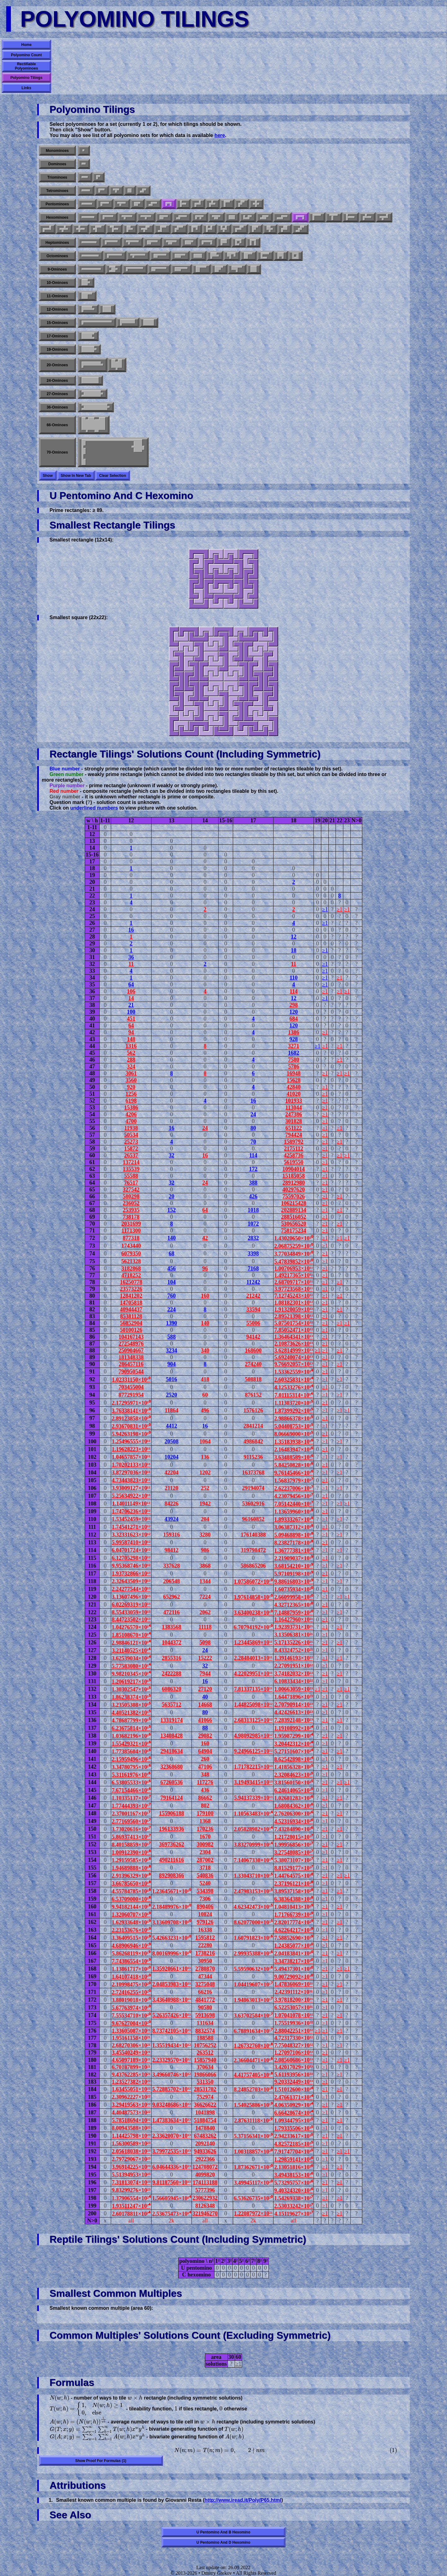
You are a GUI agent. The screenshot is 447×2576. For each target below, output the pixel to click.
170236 (205, 1829)
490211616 (171, 1860)
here (219, 135)
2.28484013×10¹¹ (253, 1658)
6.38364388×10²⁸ (293, 1899)
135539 (131, 1169)
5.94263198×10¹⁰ (131, 1434)
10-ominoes (57, 283)
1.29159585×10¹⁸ (131, 1860)
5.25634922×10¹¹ (131, 1496)
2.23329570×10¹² (171, 2060)
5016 (171, 1379)
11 (131, 964)
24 (253, 1114)
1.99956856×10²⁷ (293, 1845)
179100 (205, 1813)
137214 (131, 1162)
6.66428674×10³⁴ (293, 2113)
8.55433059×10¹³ (131, 1612)
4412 (171, 1426)
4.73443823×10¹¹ (131, 1480)
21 (131, 1005)
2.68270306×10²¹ (131, 2045)
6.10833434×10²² (293, 1681)
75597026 (293, 1196)
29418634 (171, 1751)
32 (171, 1155)
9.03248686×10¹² (171, 2105)
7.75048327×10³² (293, 2045)
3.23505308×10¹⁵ (131, 1705)
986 (205, 1550)
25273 (131, 1142)
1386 (293, 1032)
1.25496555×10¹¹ (131, 1441)
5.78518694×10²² (131, 2120)
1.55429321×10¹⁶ (131, 1744)
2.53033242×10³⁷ (293, 2206)
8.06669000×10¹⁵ (293, 1434)
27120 (205, 1689)
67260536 (171, 1782)
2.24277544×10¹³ (131, 1589)
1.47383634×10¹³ (171, 2120)
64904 (205, 1751)
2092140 (205, 2143)
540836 (205, 1875)
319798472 (253, 1550)
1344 (205, 1581)
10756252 (205, 2045)
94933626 (205, 2151)
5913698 (205, 2015)
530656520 (293, 1224)
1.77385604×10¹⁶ (131, 1751)
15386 (131, 1107)
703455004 (131, 1387)
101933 (293, 1101)
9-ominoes (57, 269)
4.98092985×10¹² (253, 1736)
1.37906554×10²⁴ (131, 2198)
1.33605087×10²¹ (131, 2031)
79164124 (171, 1798)
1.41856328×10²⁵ (293, 1767)
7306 (205, 1899)
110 (294, 978)
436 (205, 1790)
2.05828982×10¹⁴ (253, 1829)
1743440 (131, 1246)
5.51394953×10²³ (131, 2175)
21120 (171, 1488)
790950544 (131, 1371)
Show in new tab (76, 475)
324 (131, 1066)
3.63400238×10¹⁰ (253, 1613)
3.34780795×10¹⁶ (131, 1767)
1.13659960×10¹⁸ (293, 1512)
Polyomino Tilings (26, 77)
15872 (131, 1148)
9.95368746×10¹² (131, 1566)
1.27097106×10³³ (293, 2052)
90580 (205, 2007)
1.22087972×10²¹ (253, 2213)
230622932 (205, 2198)
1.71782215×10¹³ (253, 1767)
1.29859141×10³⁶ (293, 2159)
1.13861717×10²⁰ (131, 1969)
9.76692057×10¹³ (293, 1364)
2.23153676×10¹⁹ (131, 1930)
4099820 (205, 2175)
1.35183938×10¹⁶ (293, 1442)
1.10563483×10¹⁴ (253, 1814)
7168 (253, 1268)
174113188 (205, 2182)
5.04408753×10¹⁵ (293, 1426)
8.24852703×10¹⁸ (253, 2089)
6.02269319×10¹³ (131, 1604)
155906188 (171, 1813)
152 (171, 1210)
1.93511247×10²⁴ (131, 2206)
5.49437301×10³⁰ (293, 1969)
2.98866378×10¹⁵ (293, 1418)
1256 (131, 1094)
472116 (171, 1612)
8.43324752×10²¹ (293, 1650)
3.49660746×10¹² (171, 2074)
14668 (205, 1704)
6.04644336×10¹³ (171, 2167)
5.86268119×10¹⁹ (131, 1953)
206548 (171, 1581)
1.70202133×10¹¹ (131, 1465)
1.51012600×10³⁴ (293, 2089)
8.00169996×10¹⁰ (171, 1953)
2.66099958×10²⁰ (293, 1597)
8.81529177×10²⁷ (293, 1868)
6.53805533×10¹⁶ (131, 1782)
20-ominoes (57, 365)
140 (171, 1238)
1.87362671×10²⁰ (253, 2167)
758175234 (293, 1230)
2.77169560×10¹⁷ (131, 1821)
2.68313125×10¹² (253, 1720)
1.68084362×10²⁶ (293, 1806)
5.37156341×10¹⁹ (253, 2136)
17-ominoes (57, 336)
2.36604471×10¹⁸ (253, 2060)
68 (171, 1253)
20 (171, 1196)
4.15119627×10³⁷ (293, 2214)
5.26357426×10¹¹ (171, 2015)
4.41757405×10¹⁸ (253, 2075)
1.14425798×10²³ (131, 2136)
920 (131, 1087)
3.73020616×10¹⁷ (131, 1829)
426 (253, 1196)
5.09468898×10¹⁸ (293, 1535)
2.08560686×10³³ (293, 2060)
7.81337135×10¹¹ (253, 1689)
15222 (205, 1658)
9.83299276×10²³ (131, 2190)
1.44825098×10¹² (253, 1704)
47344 (205, 1976)
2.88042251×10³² (293, 2031)
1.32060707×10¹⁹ (131, 1914)
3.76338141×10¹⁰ (131, 1411)
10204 (171, 1457)
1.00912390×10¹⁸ (131, 1852)
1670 (205, 1837)
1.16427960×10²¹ (293, 1619)
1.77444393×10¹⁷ (131, 1806)
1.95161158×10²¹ (131, 2038)
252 (205, 1488)
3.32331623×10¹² (131, 1535)
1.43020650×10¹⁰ (293, 1238)
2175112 (293, 1148)
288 (131, 1060)
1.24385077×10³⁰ (293, 1946)
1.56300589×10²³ (131, 2143)
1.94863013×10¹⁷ (253, 2000)
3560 (131, 1080)
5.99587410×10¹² (131, 1542)
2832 (253, 1238)
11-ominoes (57, 296)
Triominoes (57, 177)
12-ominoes (57, 309)
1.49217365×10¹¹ (293, 1275)
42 (205, 1238)
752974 (205, 2097)
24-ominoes (57, 380)
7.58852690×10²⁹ (293, 1938)
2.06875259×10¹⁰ (293, 1246)
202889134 (293, 1210)
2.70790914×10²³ (293, 1704)
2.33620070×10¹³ (171, 2136)
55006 (253, 1323)
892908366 (171, 1875)
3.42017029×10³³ (293, 2067)
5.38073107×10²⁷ (293, 1860)
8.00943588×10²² (131, 2128)
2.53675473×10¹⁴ (171, 2214)
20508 (171, 1441)
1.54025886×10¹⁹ (253, 2105)
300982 (205, 1844)
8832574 (205, 2031)
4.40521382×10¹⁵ (131, 1713)
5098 (205, 1642)
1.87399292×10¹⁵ (293, 1411)
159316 (171, 1535)
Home (26, 45)
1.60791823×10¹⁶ (253, 1938)
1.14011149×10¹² (131, 1503)
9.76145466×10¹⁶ (293, 1473)
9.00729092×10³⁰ (293, 1977)
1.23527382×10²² (131, 2082)
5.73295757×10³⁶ (293, 2183)
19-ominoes (57, 349)
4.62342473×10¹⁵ (253, 1907)
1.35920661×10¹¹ (171, 1969)
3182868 (131, 1268)
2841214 (253, 1426)
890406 (205, 1906)
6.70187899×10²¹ (131, 2067)
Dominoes (57, 164)
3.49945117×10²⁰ (253, 2183)
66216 (205, 1992)
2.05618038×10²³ (131, 2151)
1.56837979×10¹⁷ (293, 1481)
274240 (253, 1364)
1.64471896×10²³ (293, 1697)
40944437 (131, 1309)
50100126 (131, 1330)
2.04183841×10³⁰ (293, 1953)
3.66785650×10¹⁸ (131, 1883)
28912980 (293, 1183)
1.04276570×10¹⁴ (131, 1627)
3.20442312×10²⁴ (293, 1744)
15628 (293, 1080)
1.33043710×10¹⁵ (253, 1876)
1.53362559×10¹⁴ (293, 1372)
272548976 (131, 1344)
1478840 (205, 2128)
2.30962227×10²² (131, 2097)
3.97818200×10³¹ (293, 2000)
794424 (293, 1135)
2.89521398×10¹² (293, 1316)
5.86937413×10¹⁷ (131, 1837)
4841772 (205, 2000)
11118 (205, 1627)
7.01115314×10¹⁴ (293, 1395)
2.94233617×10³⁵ (293, 2136)
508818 (253, 1379)
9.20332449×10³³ (293, 2082)
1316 (131, 1046)
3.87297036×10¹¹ (131, 1472)
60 (205, 1395)
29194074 (253, 1488)
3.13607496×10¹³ (131, 1597)
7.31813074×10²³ (131, 2182)
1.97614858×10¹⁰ (253, 1597)
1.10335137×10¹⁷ (131, 1798)
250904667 (131, 1350)
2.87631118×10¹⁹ (253, 2120)
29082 (205, 1736)
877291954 (131, 1395)
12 (293, 937)
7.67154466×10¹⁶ (131, 1790)
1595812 (205, 1937)
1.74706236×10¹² (131, 1511)
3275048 (205, 1984)
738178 (131, 1217)
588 (171, 1337)
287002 (205, 1860)
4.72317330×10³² (293, 2038)
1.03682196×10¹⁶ (131, 1736)
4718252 (131, 1275)
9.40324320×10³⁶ (293, 2190)
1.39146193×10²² (293, 1658)
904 (171, 1364)
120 (293, 1012)
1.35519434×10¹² (171, 2045)
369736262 (171, 1844)
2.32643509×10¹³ (131, 1581)
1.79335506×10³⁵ (293, 2128)
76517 (131, 1183)
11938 (131, 1128)
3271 (293, 1046)
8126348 (205, 2206)
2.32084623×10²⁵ (293, 1775)
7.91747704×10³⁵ (293, 2152)
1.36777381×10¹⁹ (293, 1550)
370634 (205, 2067)
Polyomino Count (26, 55)
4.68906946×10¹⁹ (131, 1946)
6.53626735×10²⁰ (253, 2198)
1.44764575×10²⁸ (293, 1876)
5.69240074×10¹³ (293, 1357)
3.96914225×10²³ (131, 2167)
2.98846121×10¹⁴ (131, 1643)
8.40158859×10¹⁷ (131, 1845)
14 (131, 998)
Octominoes (57, 256)
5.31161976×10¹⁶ (131, 1775)
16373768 (253, 1472)
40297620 (293, 1189)
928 (293, 1039)
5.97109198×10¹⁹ (293, 1574)
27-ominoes (57, 394)
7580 (293, 1060)
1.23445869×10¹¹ (253, 1642)
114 (294, 991)
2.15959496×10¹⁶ (131, 1759)
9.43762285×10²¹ (131, 2074)
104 (171, 1282)
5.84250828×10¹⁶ (293, 1465)
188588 (205, 2038)
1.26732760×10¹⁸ (253, 2046)
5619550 (293, 1162)
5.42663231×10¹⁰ (171, 1938)
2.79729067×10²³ (131, 2159)
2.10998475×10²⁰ (131, 1984)
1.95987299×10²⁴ (293, 1736)
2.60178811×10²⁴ (131, 2214)
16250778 (131, 1282)
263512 (205, 2052)
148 (131, 1039)
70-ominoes (57, 452)
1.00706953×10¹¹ (293, 1268)
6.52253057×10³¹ (293, 2007)
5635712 (171, 1704)
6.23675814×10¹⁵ (131, 1728)
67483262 (205, 2136)
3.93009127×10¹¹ (131, 1488)
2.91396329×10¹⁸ (131, 1876)
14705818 (131, 1302)
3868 (205, 1566)
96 (205, 1268)
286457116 (131, 1364)
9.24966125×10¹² (253, 1751)
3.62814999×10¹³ (293, 1350)
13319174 (171, 1720)
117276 (205, 1782)
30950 (205, 1961)
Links (26, 88)
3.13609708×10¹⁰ (171, 1922)
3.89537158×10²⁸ (293, 1891)
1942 (205, 1503)
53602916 (253, 1503)
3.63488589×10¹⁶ (293, 1457)
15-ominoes (57, 323)
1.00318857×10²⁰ (253, 2152)
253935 (131, 1210)
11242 (253, 1282)
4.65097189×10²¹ (131, 2060)
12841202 (131, 1296)
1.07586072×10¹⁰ (253, 1581)
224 (171, 1309)
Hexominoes (57, 217)
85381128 (131, 1316)
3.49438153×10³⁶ (293, 2175)
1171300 (131, 1230)
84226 (171, 1503)
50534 (131, 1135)
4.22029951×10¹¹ (253, 1673)
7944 (205, 1673)
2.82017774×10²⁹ (293, 1922)
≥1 (325, 909)
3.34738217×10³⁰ (293, 1961)
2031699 (131, 1224)
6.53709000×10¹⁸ (131, 1899)
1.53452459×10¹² (131, 1519)
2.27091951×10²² (293, 1666)
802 (205, 1805)
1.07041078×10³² (293, 2015)
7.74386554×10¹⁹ (131, 1961)
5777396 (205, 2190)
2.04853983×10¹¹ (171, 1984)
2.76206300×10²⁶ (293, 1814)
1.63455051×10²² (131, 2089)
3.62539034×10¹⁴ (131, 1658)
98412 (171, 1550)
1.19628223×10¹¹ (131, 1449)
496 (205, 1410)
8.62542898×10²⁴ (293, 1759)
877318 (131, 1238)
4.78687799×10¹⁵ (131, 1720)
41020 (293, 1094)
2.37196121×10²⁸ (293, 1883)
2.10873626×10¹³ (293, 1344)
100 (131, 1012)
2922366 (205, 2159)
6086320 (171, 1689)
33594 (253, 1309)
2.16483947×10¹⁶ (293, 1449)
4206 (131, 1114)
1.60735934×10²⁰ (293, 1589)
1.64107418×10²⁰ (131, 1977)
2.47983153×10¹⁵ (253, 1891)
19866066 (205, 2074)
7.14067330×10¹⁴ (253, 1860)
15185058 (293, 1176)
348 (205, 1774)
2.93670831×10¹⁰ (131, 1426)
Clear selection (112, 475)
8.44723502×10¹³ (131, 1619)
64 (131, 984)
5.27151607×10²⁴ (293, 1751)
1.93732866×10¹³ (131, 1573)
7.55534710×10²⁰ (131, 2015)
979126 (205, 1922)
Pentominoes (57, 204)
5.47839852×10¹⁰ (293, 1261)
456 (171, 1268)
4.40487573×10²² (131, 2112)
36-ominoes (57, 407)
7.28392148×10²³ (293, 1720)
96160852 (253, 1519)
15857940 (205, 2060)
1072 (253, 1224)
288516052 (293, 1217)
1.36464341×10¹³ (293, 1337)
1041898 (205, 2112)
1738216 (205, 1953)
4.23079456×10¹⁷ (293, 1496)
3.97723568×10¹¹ (293, 1289)
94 (131, 1032)
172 (253, 1169)
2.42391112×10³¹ (294, 1992)
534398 (205, 1891)
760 (171, 1296)
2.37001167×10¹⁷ (131, 1814)
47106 (205, 1767)
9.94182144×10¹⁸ (131, 1907)
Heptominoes (57, 242)
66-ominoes (57, 425)
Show (48, 475)
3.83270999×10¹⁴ (253, 1845)
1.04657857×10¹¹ (131, 1457)
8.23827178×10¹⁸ (293, 1543)
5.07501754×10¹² (293, 1323)
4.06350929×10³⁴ (293, 2105)
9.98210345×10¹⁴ (131, 1674)
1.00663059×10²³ (293, 1689)
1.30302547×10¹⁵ (131, 1689)
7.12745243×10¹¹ (293, 1296)
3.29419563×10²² (131, 2105)
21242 (253, 1296)
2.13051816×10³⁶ (293, 2167)
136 (205, 1457)
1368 (205, 1821)
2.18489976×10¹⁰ (171, 1907)
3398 (253, 1253)
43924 (171, 1519)
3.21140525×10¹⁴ (131, 1650)
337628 (171, 1566)
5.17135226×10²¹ (293, 1642)
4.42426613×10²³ (293, 1712)
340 (205, 1350)
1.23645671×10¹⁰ (171, 1891)
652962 (171, 1597)
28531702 (205, 2089)
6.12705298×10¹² (131, 1558)
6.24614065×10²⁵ (293, 1790)
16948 (293, 1073)
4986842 (253, 1441)
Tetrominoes (57, 191)
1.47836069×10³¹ (293, 1984)
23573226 (131, 1289)
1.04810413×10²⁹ (293, 1907)
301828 (293, 1121)
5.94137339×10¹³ (253, 1798)
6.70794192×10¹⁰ (253, 1627)
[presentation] (60, 2398)
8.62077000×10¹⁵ (253, 1922)
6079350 (131, 1253)
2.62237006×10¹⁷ (293, 1488)
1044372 (171, 1642)
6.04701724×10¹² (131, 1550)
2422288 (171, 1673)
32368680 (171, 1767)
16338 (205, 1930)
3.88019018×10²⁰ (131, 2000)
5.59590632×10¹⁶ (253, 1969)
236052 (131, 1203)
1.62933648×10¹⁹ (131, 1922)
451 (131, 1019)
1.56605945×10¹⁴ (171, 2198)
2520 (171, 1395)
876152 (253, 1395)
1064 (205, 1441)
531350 (205, 2082)
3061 (131, 1073)
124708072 (205, 2167)
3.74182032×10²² (293, 1673)
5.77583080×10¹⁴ (131, 1666)
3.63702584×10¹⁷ (253, 2015)
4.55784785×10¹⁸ (131, 1891)
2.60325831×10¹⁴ (293, 1380)
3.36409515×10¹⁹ (131, 1938)
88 (205, 1728)
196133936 (171, 1829)
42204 (171, 1472)
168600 (253, 1350)
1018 (253, 1210)
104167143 (131, 1337)
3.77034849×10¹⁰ (293, 1254)
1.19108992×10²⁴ (293, 1728)
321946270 (205, 2213)
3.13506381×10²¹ (293, 1635)
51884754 (205, 2120)
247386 (293, 1114)
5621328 (131, 1261)
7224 (205, 1597)
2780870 (205, 1969)
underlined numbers (94, 808)
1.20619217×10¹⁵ (131, 1682)
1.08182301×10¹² (293, 1302)
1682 (293, 1053)
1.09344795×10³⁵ (293, 2120)
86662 (205, 1798)
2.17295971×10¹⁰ (131, 1403)
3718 (205, 1868)
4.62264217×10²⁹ (293, 1930)
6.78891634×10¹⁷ (253, 2031)
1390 (171, 1323)
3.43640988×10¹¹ (171, 2000)
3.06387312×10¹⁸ (293, 1527)
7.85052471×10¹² (293, 1330)
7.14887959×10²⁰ (293, 1613)
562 (131, 1053)
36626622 (205, 2105)
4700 (131, 1121)
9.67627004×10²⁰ (131, 2023)
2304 (205, 1852)
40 (205, 1697)
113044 (293, 1107)
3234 (171, 1350)
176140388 (253, 1535)
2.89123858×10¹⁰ (131, 1418)
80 (253, 1128)
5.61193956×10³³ (293, 2074)
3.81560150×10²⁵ (293, 1782)
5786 (293, 1066)
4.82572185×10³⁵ (293, 2144)
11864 (171, 1410)
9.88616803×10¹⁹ (293, 1581)
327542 (131, 1189)
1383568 (171, 1627)
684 (293, 1019)
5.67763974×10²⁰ (131, 2008)
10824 (205, 1914)
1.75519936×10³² (293, 2023)
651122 (293, 1128)
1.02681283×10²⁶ (293, 1798)
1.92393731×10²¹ (293, 1627)
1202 (205, 1472)
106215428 (293, 1203)
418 (205, 1379)
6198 (131, 1101)
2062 (205, 1612)
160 (205, 1296)
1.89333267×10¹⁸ (293, 1519)
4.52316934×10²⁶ (293, 1821)
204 (205, 1519)
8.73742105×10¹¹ (171, 2031)
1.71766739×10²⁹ (293, 1914)
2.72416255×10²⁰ (131, 1992)
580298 (131, 1196)
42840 (293, 1087)
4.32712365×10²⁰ (293, 1605)
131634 (205, 2023)
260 (205, 1759)
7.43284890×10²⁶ (293, 1829)
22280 (205, 1945)
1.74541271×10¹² (131, 1527)
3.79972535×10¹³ (171, 2151)
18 (293, 950)
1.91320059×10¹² (293, 1309)
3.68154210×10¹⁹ (293, 1566)
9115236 (253, 1457)
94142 (253, 1337)
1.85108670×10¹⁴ (131, 1635)
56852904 (131, 1323)
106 (131, 991)
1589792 (293, 1142)
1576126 (253, 1410)
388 (253, 1183)
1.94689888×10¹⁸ (131, 1868)
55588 (131, 1176)
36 (131, 957)
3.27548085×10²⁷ (293, 1852)
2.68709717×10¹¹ (293, 1282)
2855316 (171, 1658)
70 (253, 1142)
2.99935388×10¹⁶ (253, 1953)
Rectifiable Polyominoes (26, 66)
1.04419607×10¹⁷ (253, 1984)
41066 (205, 1720)
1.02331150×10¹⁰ (131, 1380)
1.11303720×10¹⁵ (293, 1403)
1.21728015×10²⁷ (293, 1837)
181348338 (131, 1357)
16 (131, 930)
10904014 (293, 1169)
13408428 (171, 1736)
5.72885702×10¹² (171, 2089)
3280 (205, 1535)
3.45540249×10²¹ (131, 2052)
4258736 (293, 1155)
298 (293, 1005)
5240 (205, 1883)
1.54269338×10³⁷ (293, 2198)
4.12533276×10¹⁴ (293, 1387)
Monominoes (57, 150)
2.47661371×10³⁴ (293, 2097)
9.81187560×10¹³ (171, 2182)
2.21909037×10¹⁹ (293, 1558)
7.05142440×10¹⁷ (293, 1504)
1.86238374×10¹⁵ (131, 1697)
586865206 (253, 1566)
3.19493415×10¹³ (253, 1782)
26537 (131, 1155)
